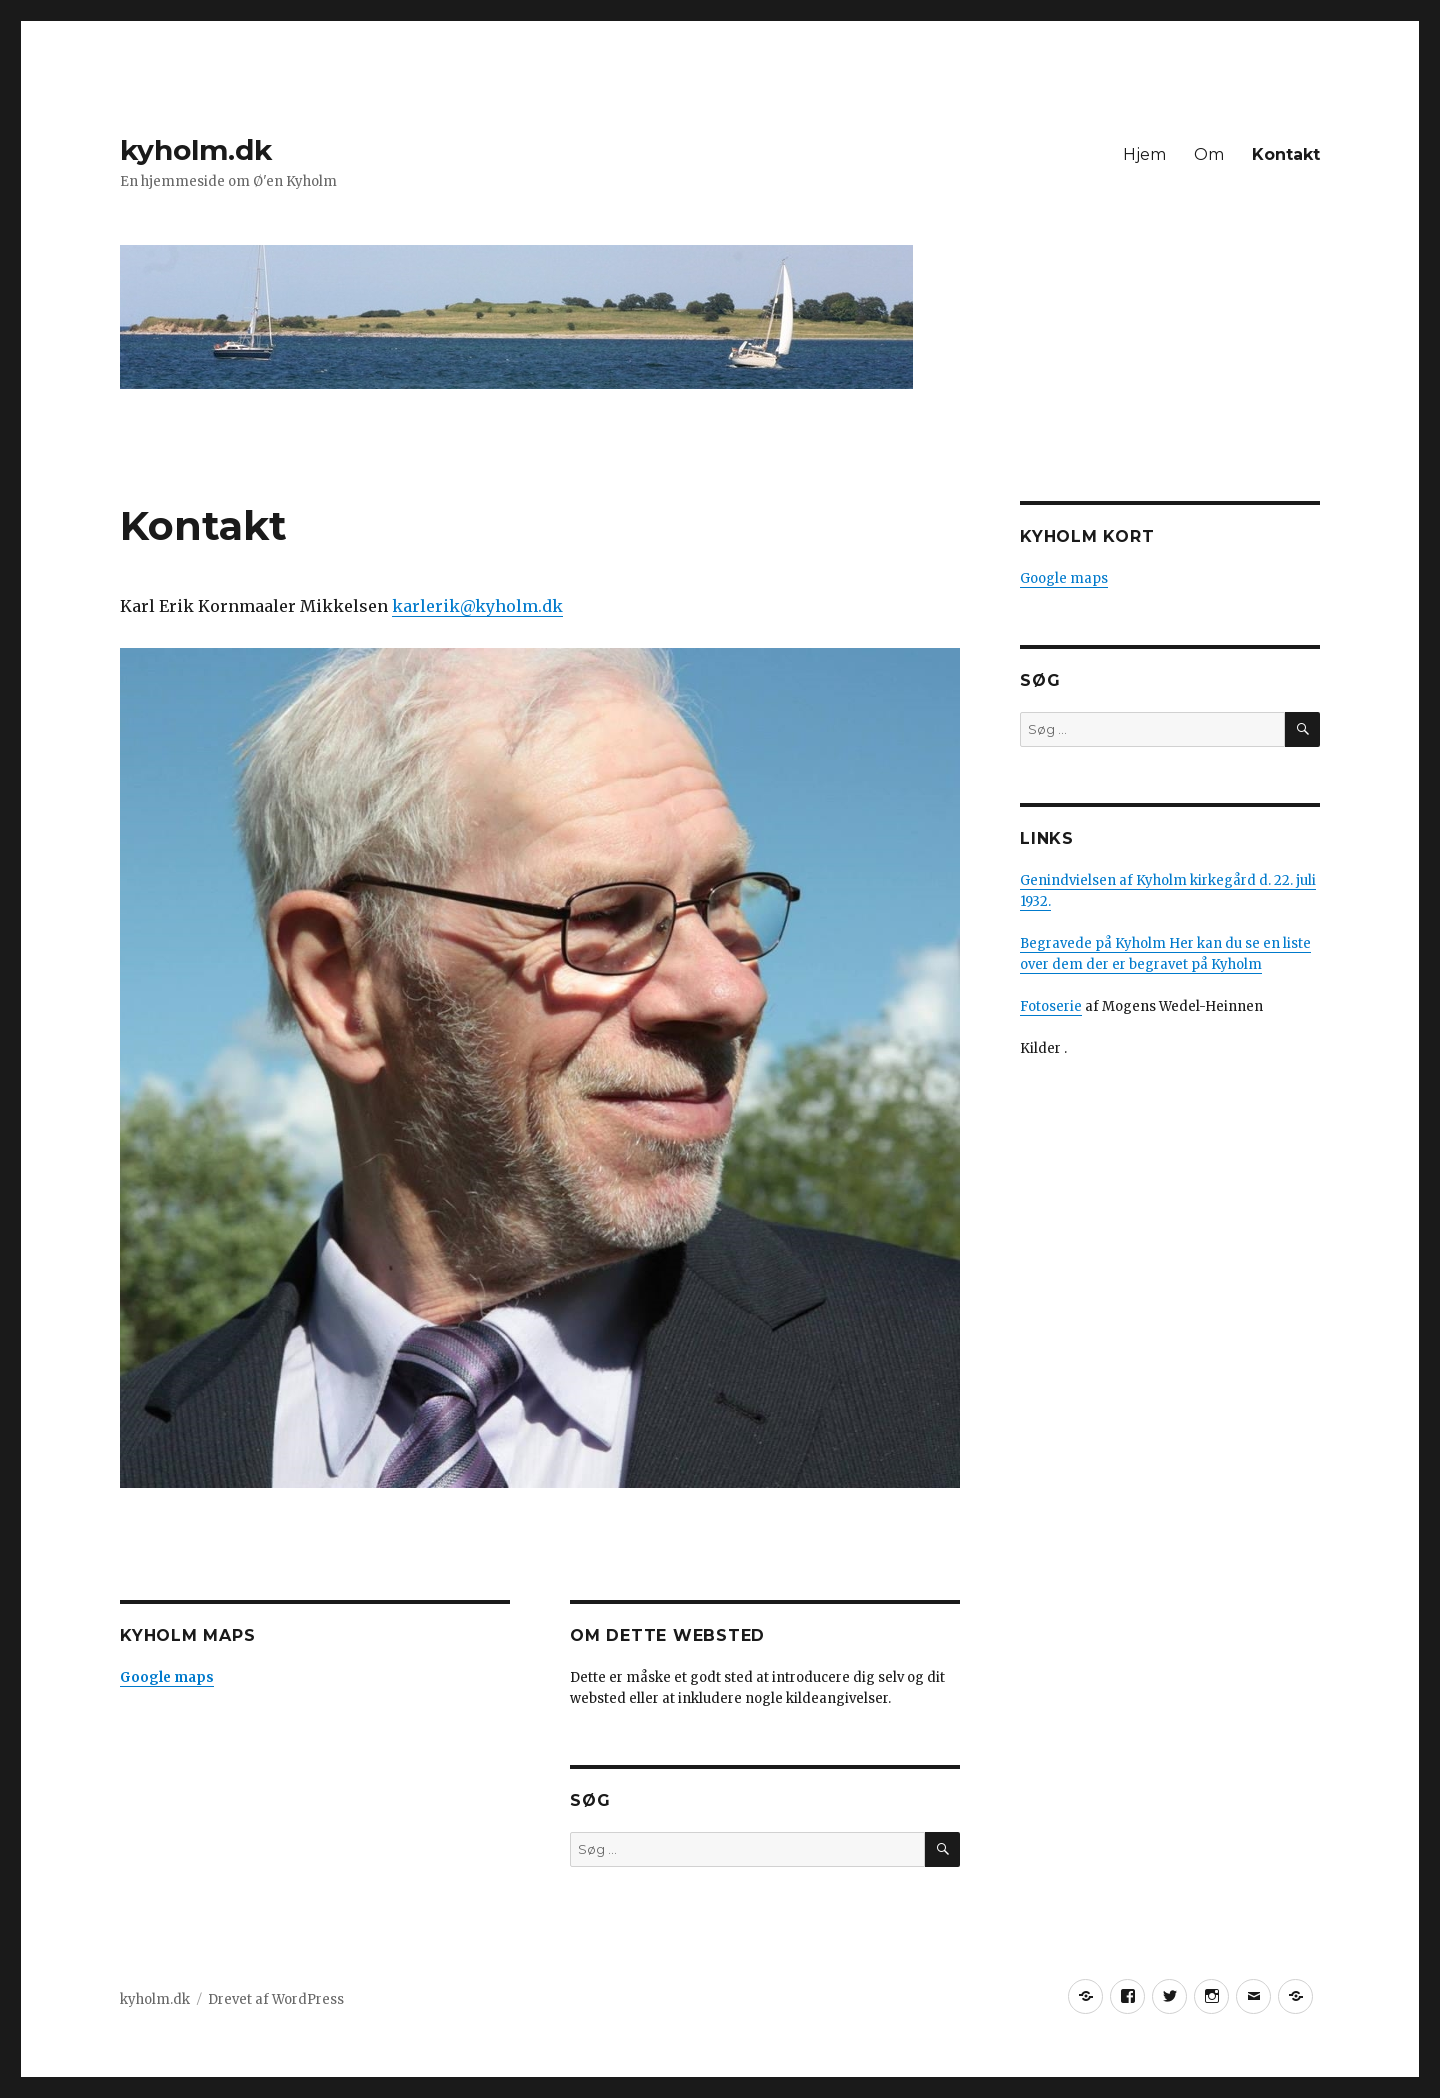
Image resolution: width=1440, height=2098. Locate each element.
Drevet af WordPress (276, 1999)
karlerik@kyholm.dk (477, 606)
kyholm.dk (196, 150)
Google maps (1064, 578)
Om (1209, 154)
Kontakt (1286, 154)
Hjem (1144, 154)
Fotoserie (1051, 1006)
